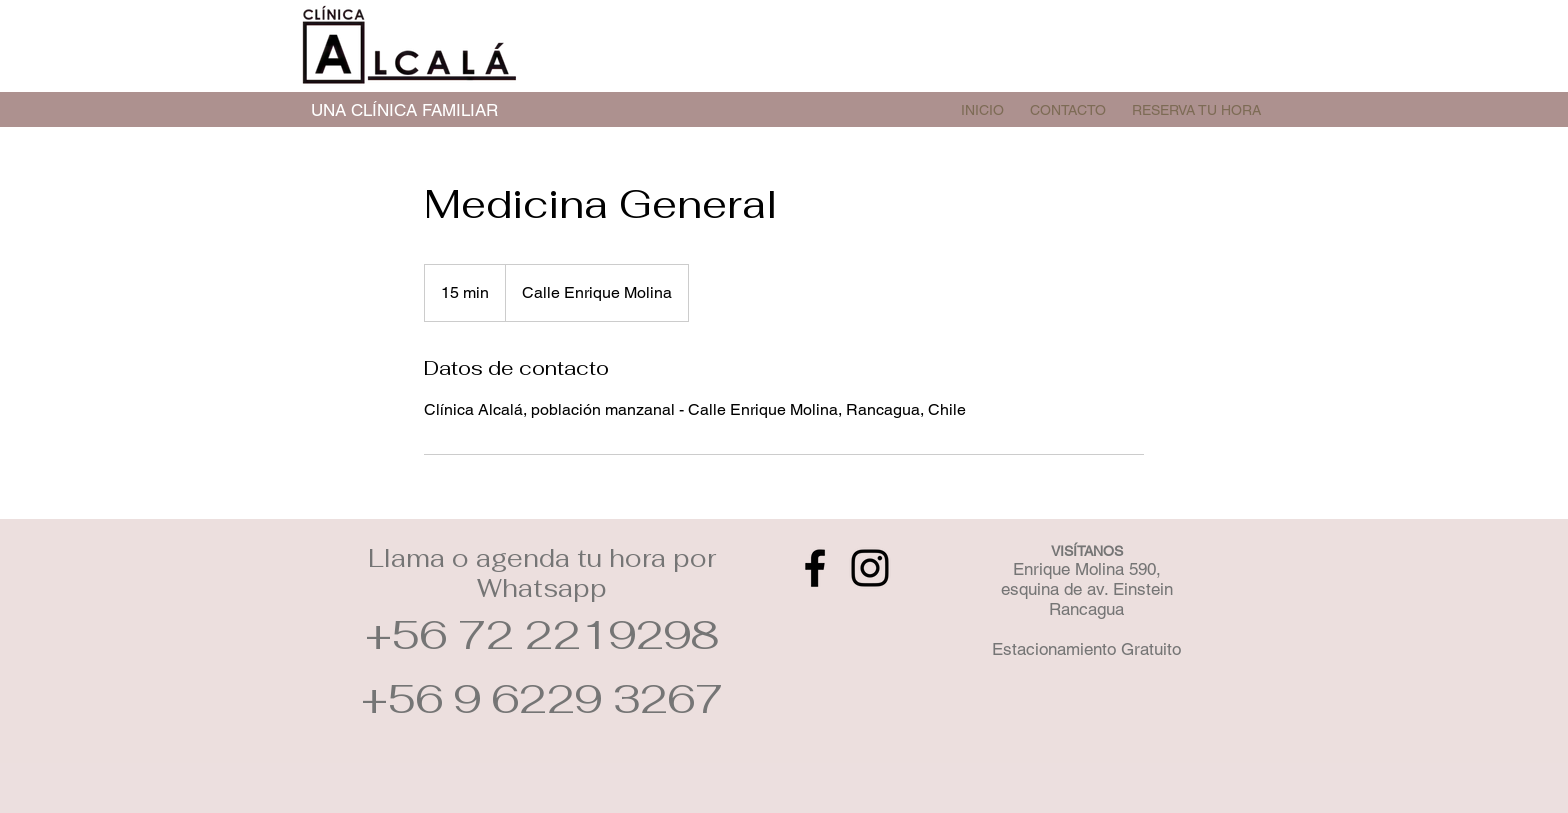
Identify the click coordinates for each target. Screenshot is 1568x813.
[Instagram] (870, 568)
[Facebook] (815, 568)
